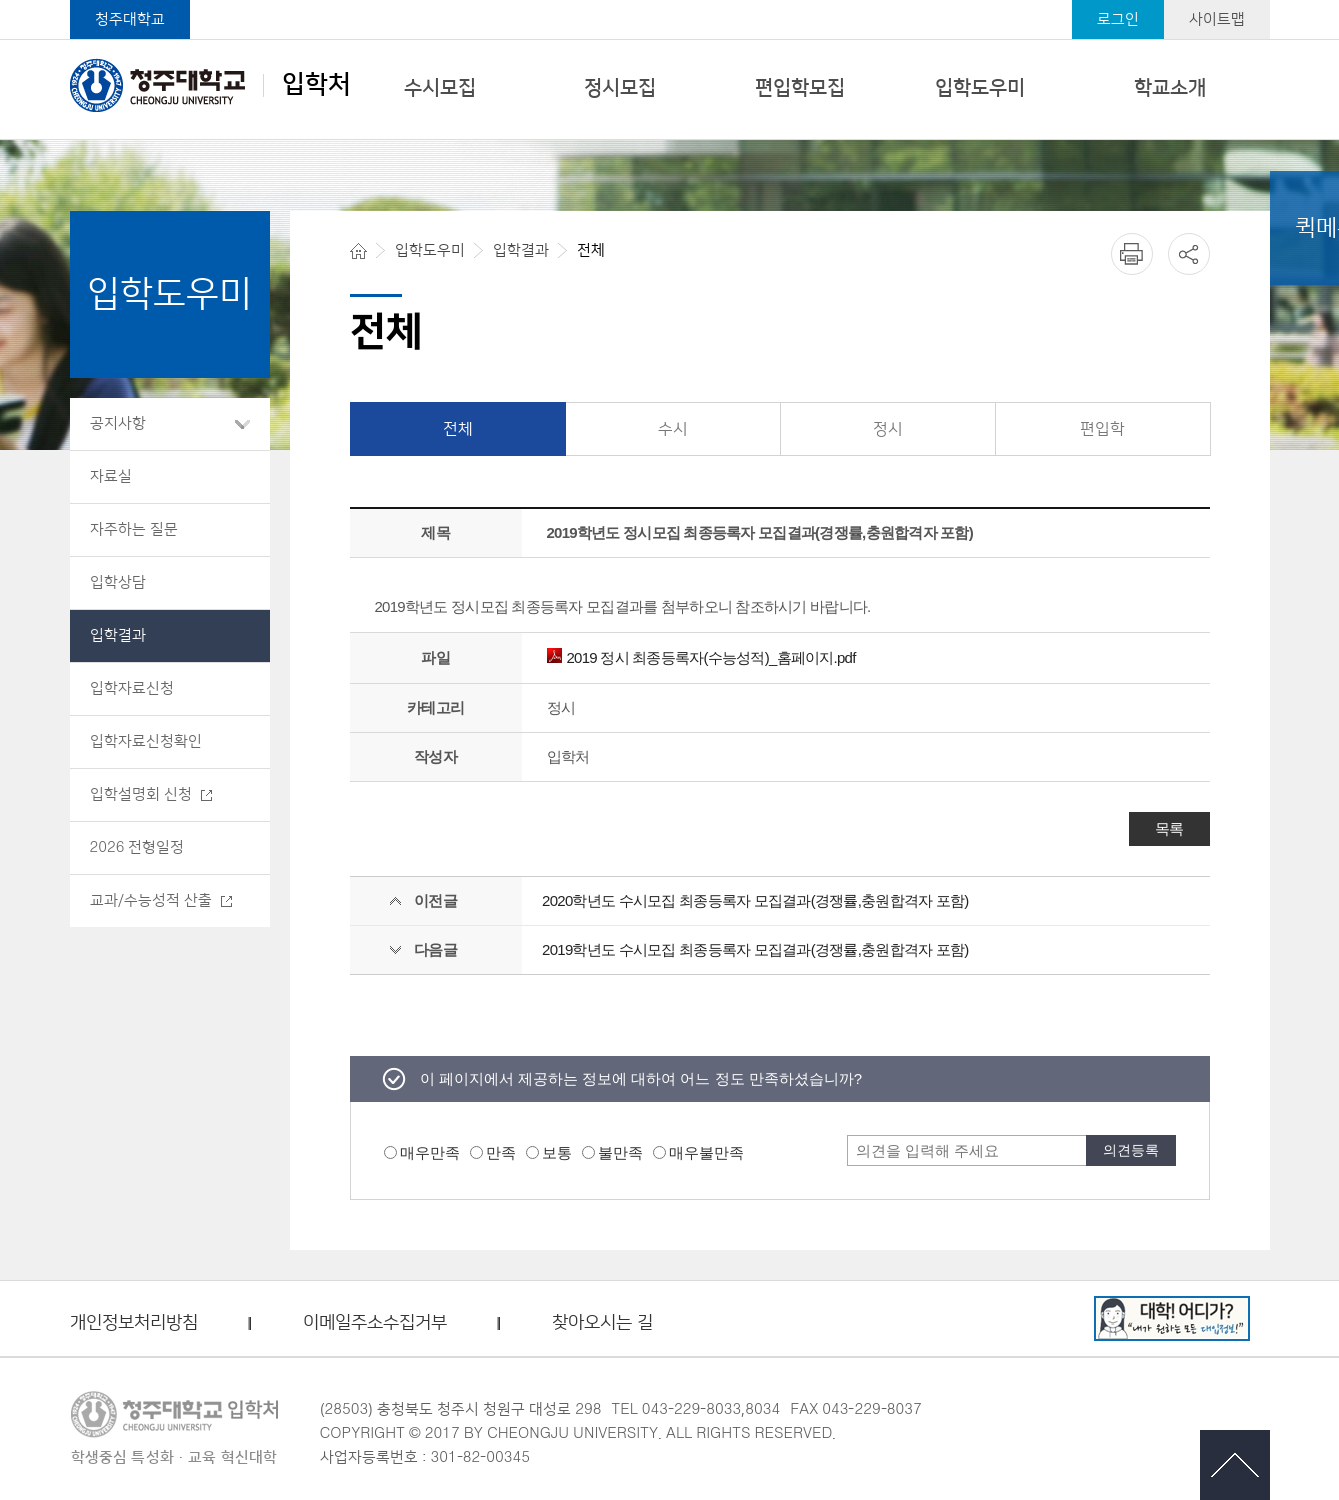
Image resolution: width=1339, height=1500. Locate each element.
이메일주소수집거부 (375, 1323)
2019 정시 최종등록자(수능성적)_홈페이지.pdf (701, 657)
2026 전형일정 (137, 847)
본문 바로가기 (669, 1)
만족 (501, 1152)
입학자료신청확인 (146, 741)
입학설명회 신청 (141, 794)
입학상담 (118, 582)
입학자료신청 (132, 688)
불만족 (620, 1152)
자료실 (111, 476)
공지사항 (118, 423)
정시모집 (620, 88)
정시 (888, 429)
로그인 (1118, 19)
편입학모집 (800, 88)
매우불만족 (706, 1152)
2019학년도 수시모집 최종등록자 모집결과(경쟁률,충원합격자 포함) (755, 949)
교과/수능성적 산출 (151, 900)
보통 (557, 1152)
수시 (673, 429)
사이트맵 (1217, 19)
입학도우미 (980, 88)
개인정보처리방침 (134, 1323)
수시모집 (440, 88)
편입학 (1102, 429)
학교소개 (1170, 88)
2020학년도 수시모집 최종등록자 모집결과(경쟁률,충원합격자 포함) (755, 900)
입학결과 (118, 635)
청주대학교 (130, 19)
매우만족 (430, 1152)
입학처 (210, 85)
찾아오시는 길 (602, 1323)
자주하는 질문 (134, 529)
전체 (458, 429)
